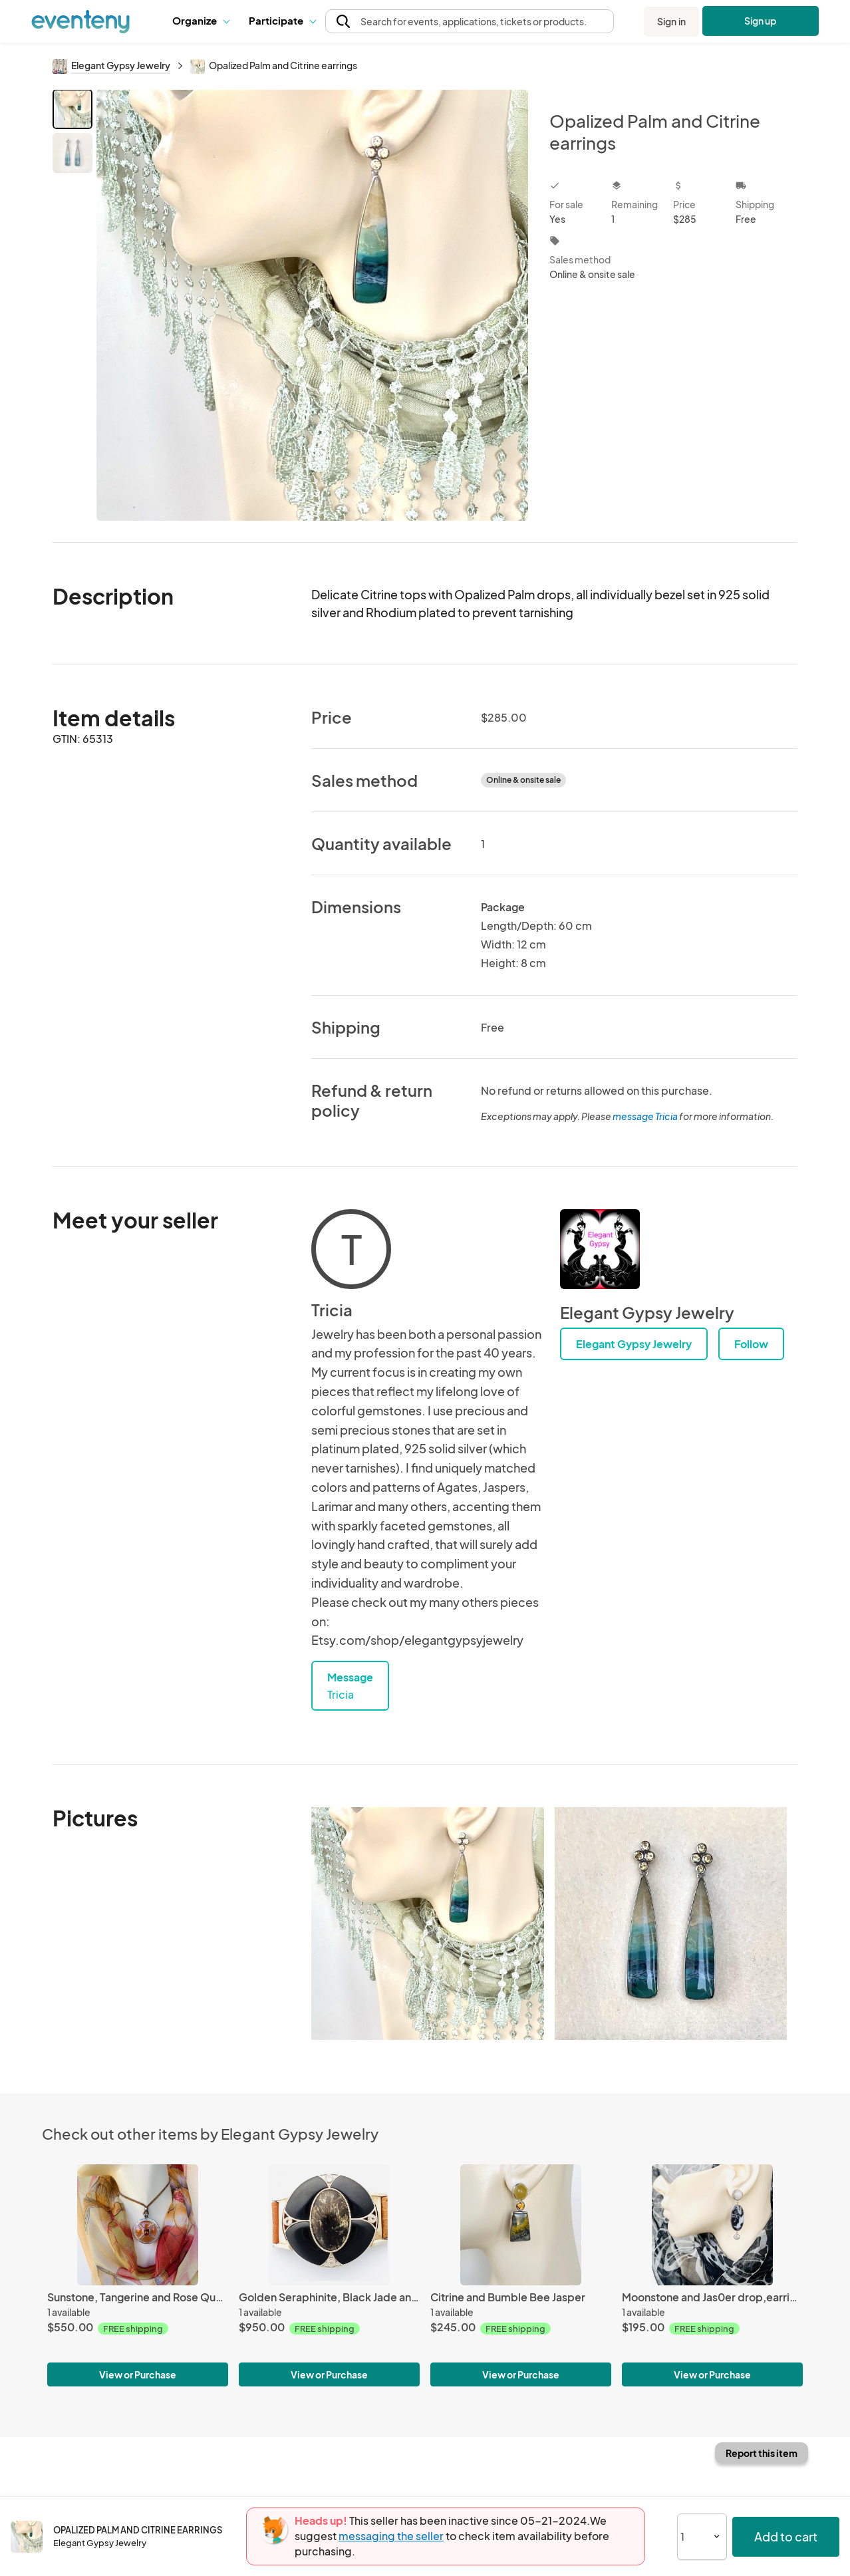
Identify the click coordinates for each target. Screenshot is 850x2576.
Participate (282, 20)
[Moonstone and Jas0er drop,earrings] (712, 2224)
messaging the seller (391, 2536)
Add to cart (785, 2536)
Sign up (760, 21)
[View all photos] (312, 305)
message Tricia (645, 1116)
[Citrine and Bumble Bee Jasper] (520, 2224)
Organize (200, 20)
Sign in (671, 21)
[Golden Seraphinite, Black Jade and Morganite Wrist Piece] (329, 2224)
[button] (200, 21)
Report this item (761, 2453)
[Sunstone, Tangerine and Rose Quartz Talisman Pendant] (137, 2224)
